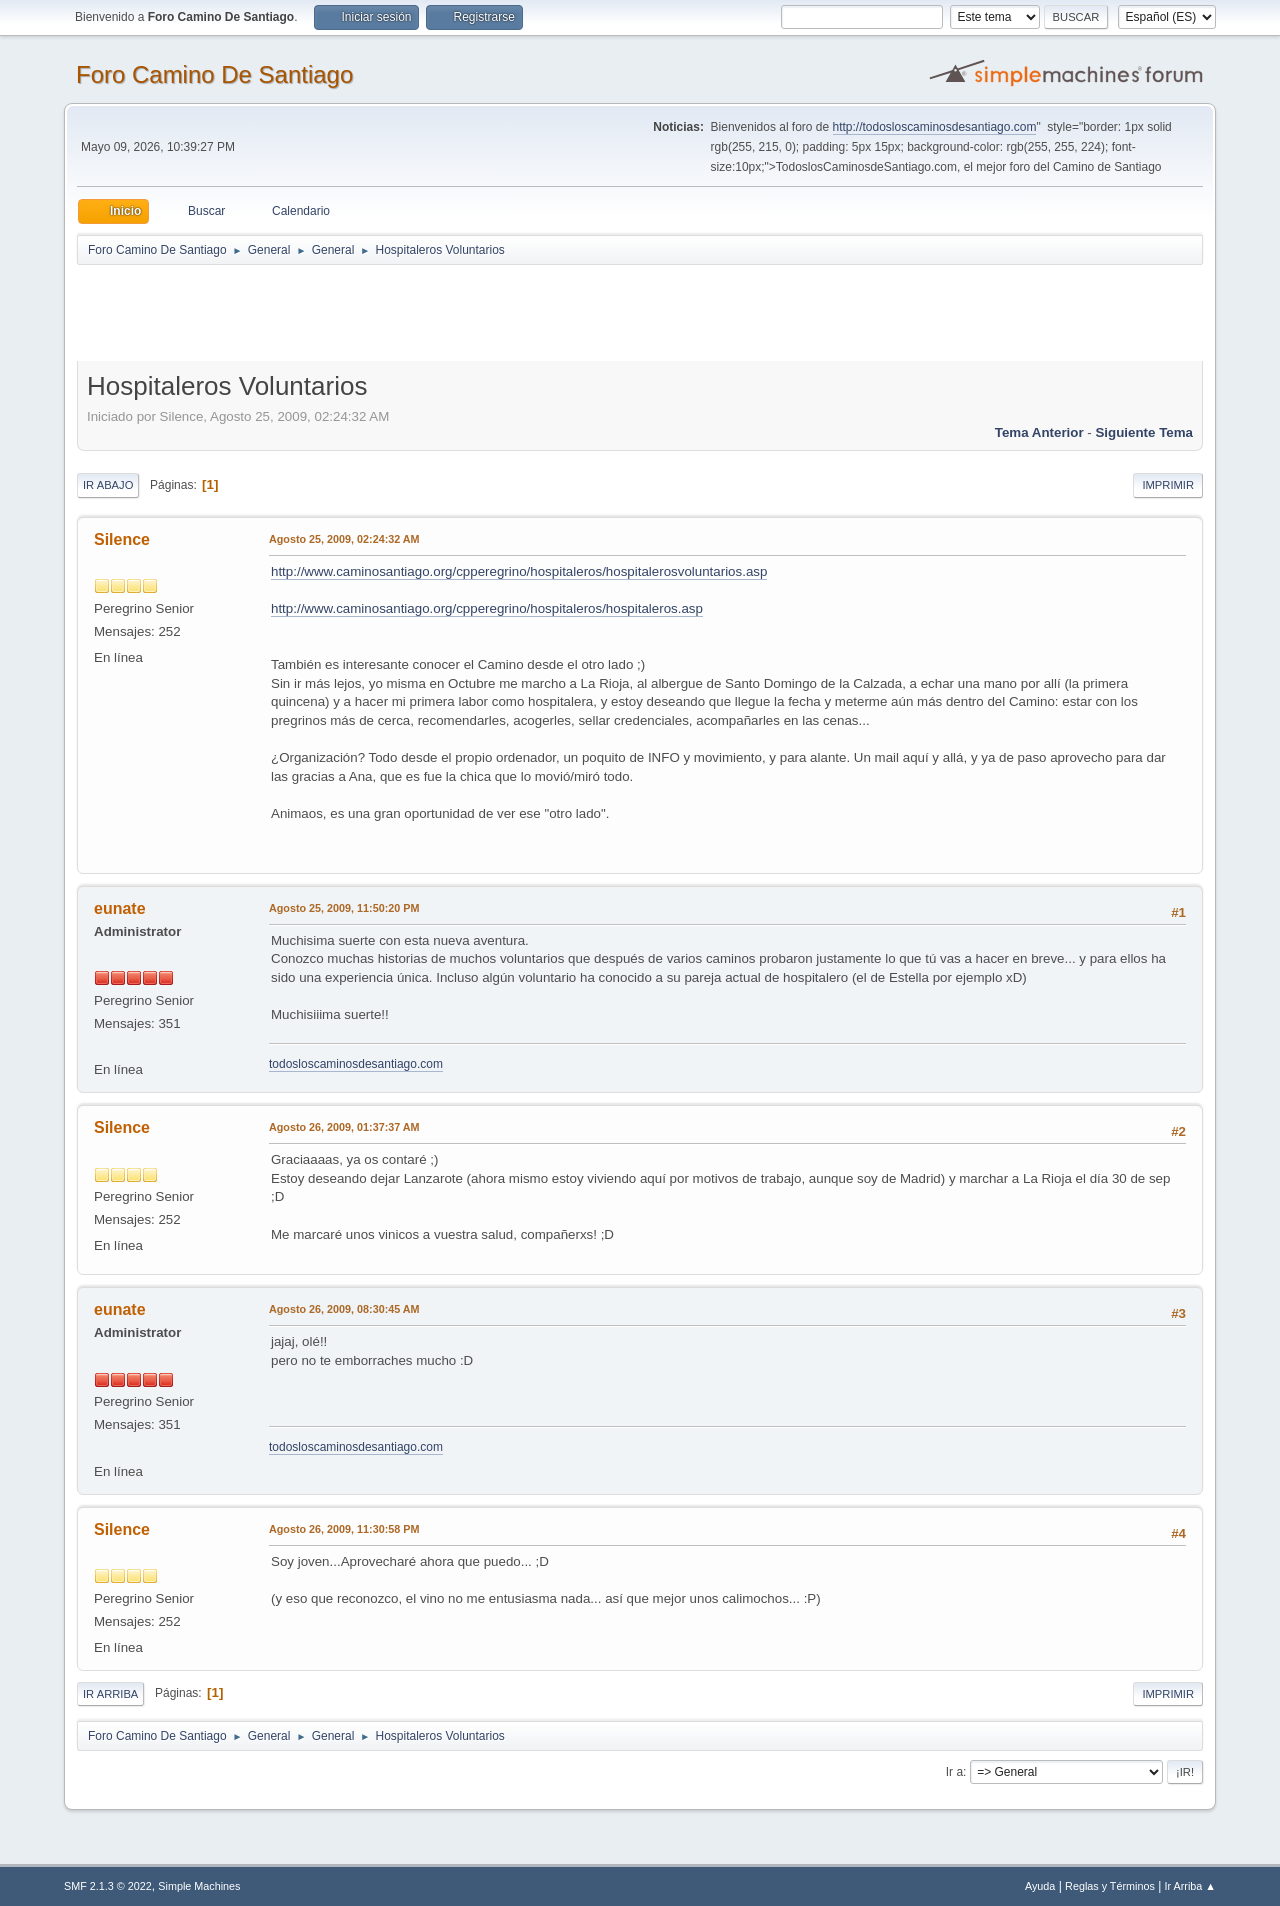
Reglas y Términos (1110, 1886)
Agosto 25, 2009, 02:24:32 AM (344, 539)
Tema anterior (1039, 432)
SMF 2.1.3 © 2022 (108, 1886)
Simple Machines (199, 1886)
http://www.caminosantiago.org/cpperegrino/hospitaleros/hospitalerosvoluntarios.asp (519, 571)
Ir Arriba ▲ (1190, 1886)
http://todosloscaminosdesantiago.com (935, 127)
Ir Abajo (108, 485)
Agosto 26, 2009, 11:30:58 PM (344, 1529)
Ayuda (1040, 1886)
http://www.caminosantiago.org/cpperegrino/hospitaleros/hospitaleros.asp (487, 608)
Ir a (954, 1772)
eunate (120, 908)
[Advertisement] (429, 312)
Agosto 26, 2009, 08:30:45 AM (344, 1309)
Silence (122, 539)
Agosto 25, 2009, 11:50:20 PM (344, 908)
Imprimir (1168, 485)
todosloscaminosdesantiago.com (356, 1064)
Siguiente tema (1144, 432)
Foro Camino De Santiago (214, 74)
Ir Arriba (110, 1694)
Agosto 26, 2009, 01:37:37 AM (344, 1127)
